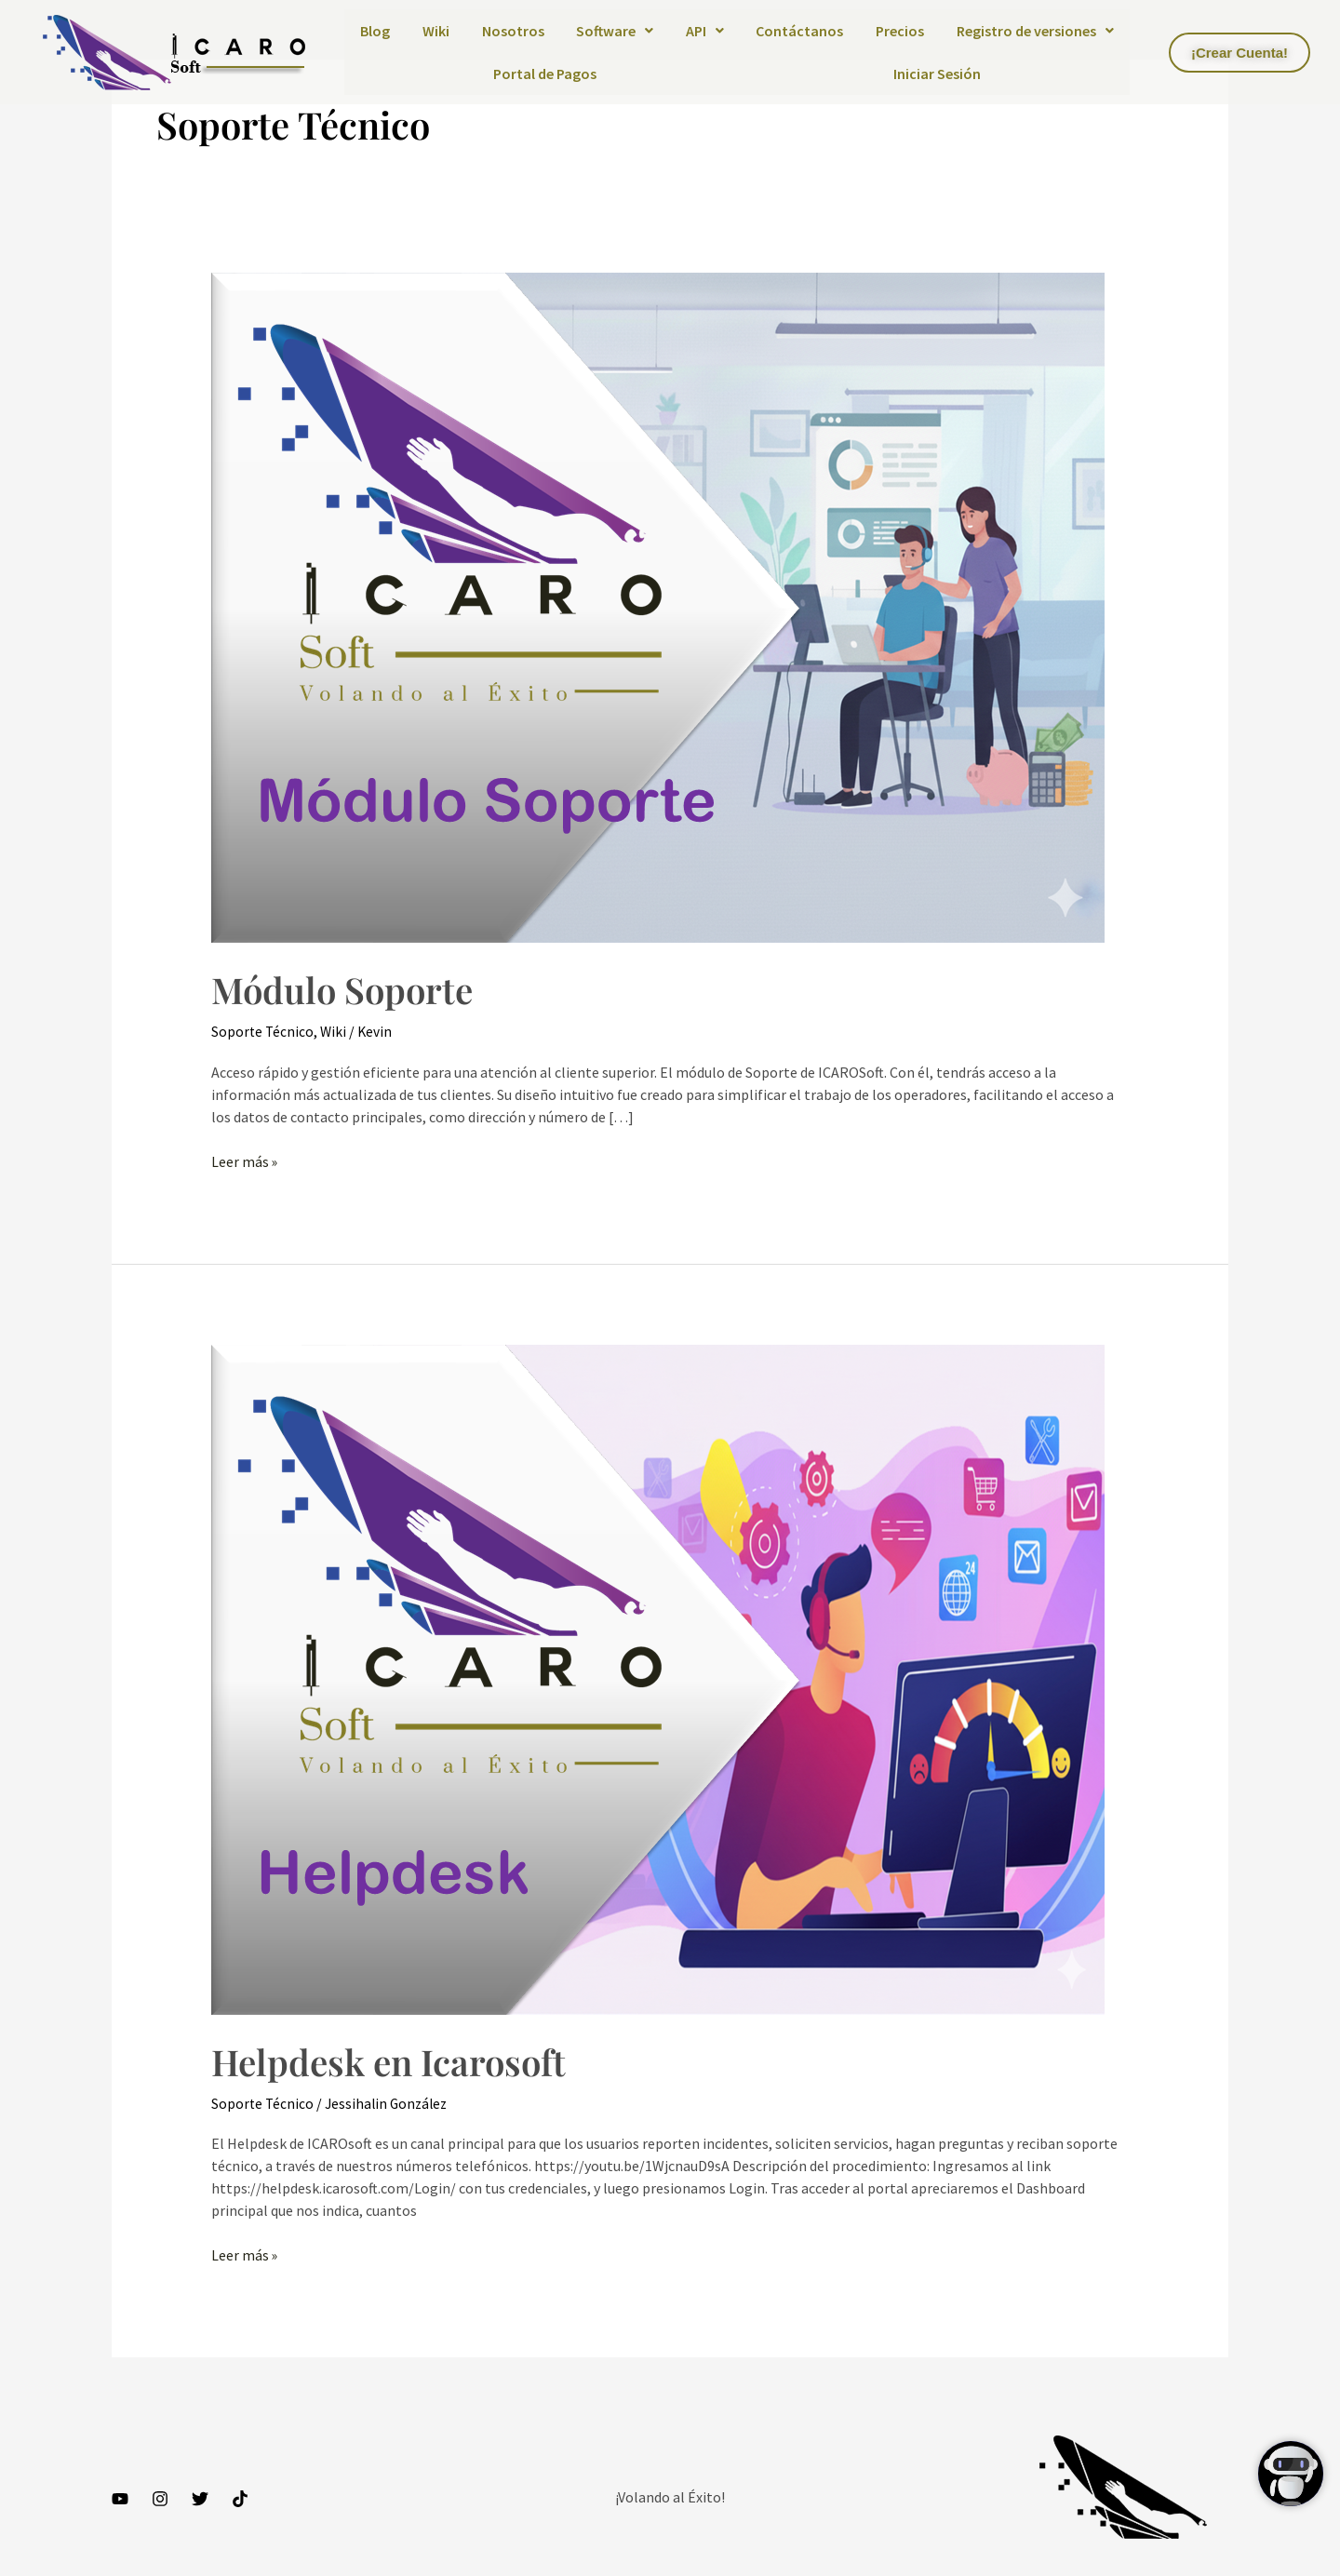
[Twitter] (200, 2498)
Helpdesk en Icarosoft (395, 2060)
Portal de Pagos (544, 73)
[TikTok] (240, 2498)
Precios (900, 30)
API (705, 30)
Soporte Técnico (263, 1031)
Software (614, 30)
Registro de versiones (1035, 30)
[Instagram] (160, 2498)
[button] (615, 30)
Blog (375, 30)
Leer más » (244, 1160)
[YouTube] (120, 2498)
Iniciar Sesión (937, 73)
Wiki (435, 30)
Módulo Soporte (347, 988)
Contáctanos (799, 30)
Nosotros (513, 30)
